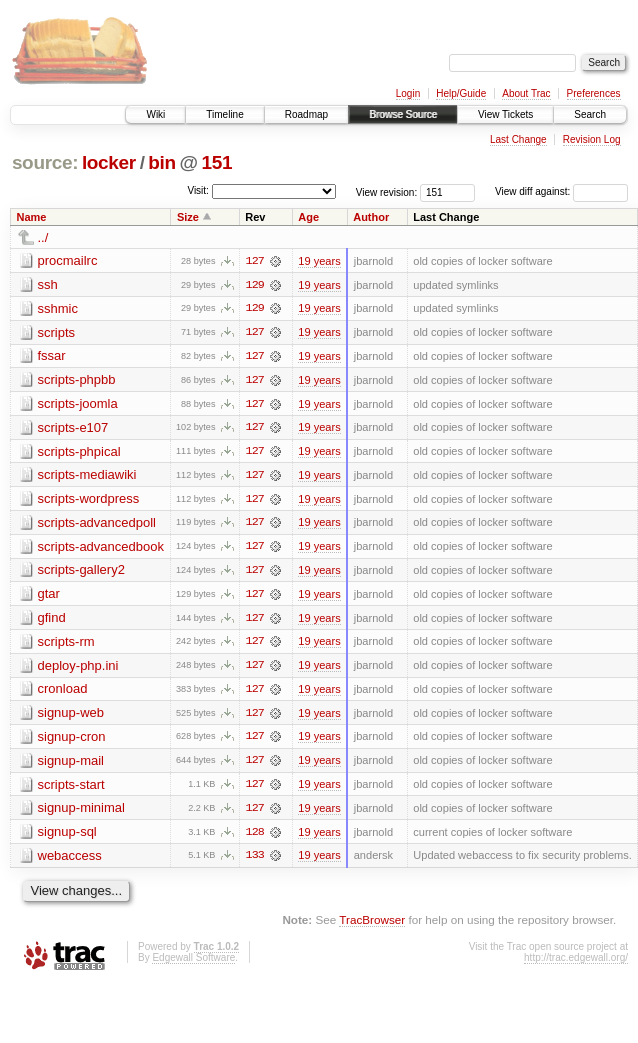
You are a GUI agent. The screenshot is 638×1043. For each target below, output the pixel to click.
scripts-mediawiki (87, 476)
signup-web (71, 716)
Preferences (594, 93)
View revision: (387, 191)
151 (217, 162)
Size (188, 217)
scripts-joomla (78, 404)
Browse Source (403, 114)
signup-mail (71, 764)
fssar (52, 356)
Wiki (155, 114)
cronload (63, 692)
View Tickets (505, 114)
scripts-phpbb (77, 380)
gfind (52, 620)
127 (255, 261)
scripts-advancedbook (101, 548)
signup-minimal (81, 812)
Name (32, 217)
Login (408, 93)
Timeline (224, 114)
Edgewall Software (193, 962)
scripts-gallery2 (81, 572)
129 (255, 285)
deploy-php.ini (78, 668)
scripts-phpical (79, 452)
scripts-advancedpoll (97, 524)
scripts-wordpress (89, 500)
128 (255, 837)
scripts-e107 (73, 428)
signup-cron (72, 740)
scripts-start (71, 788)
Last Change (518, 139)
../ (43, 237)
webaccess (70, 860)
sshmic (58, 308)
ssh (48, 284)
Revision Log (592, 139)
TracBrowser (372, 925)
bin (161, 162)
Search (590, 114)
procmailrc (68, 260)
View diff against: (561, 191)
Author (371, 217)
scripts (57, 332)
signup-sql (67, 836)
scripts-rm (66, 644)
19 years (319, 261)
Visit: (198, 190)
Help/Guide (461, 93)
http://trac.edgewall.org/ (576, 962)
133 (255, 861)
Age (308, 217)
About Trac (526, 93)
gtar (49, 596)
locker (109, 162)
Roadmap (306, 114)
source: (45, 162)
